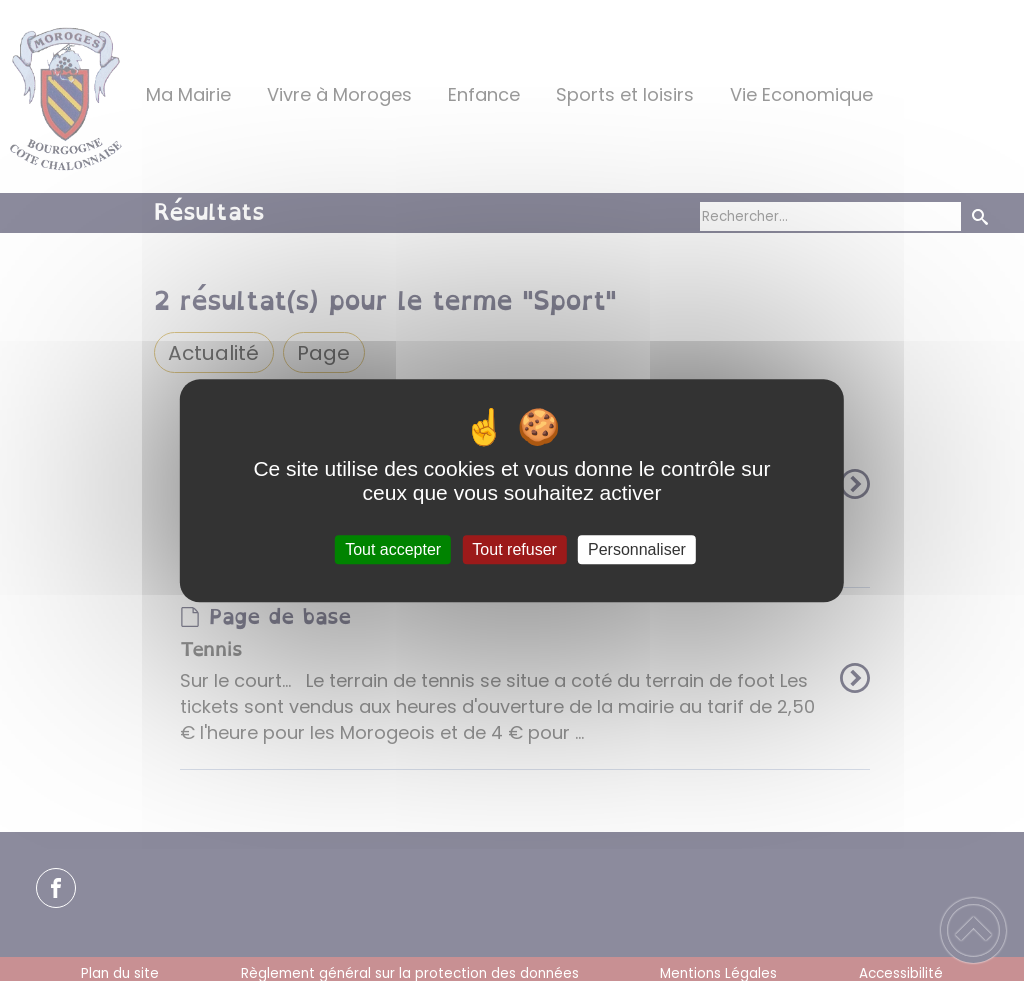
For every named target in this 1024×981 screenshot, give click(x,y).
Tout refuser (514, 549)
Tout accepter (393, 549)
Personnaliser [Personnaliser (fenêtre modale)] (637, 549)
